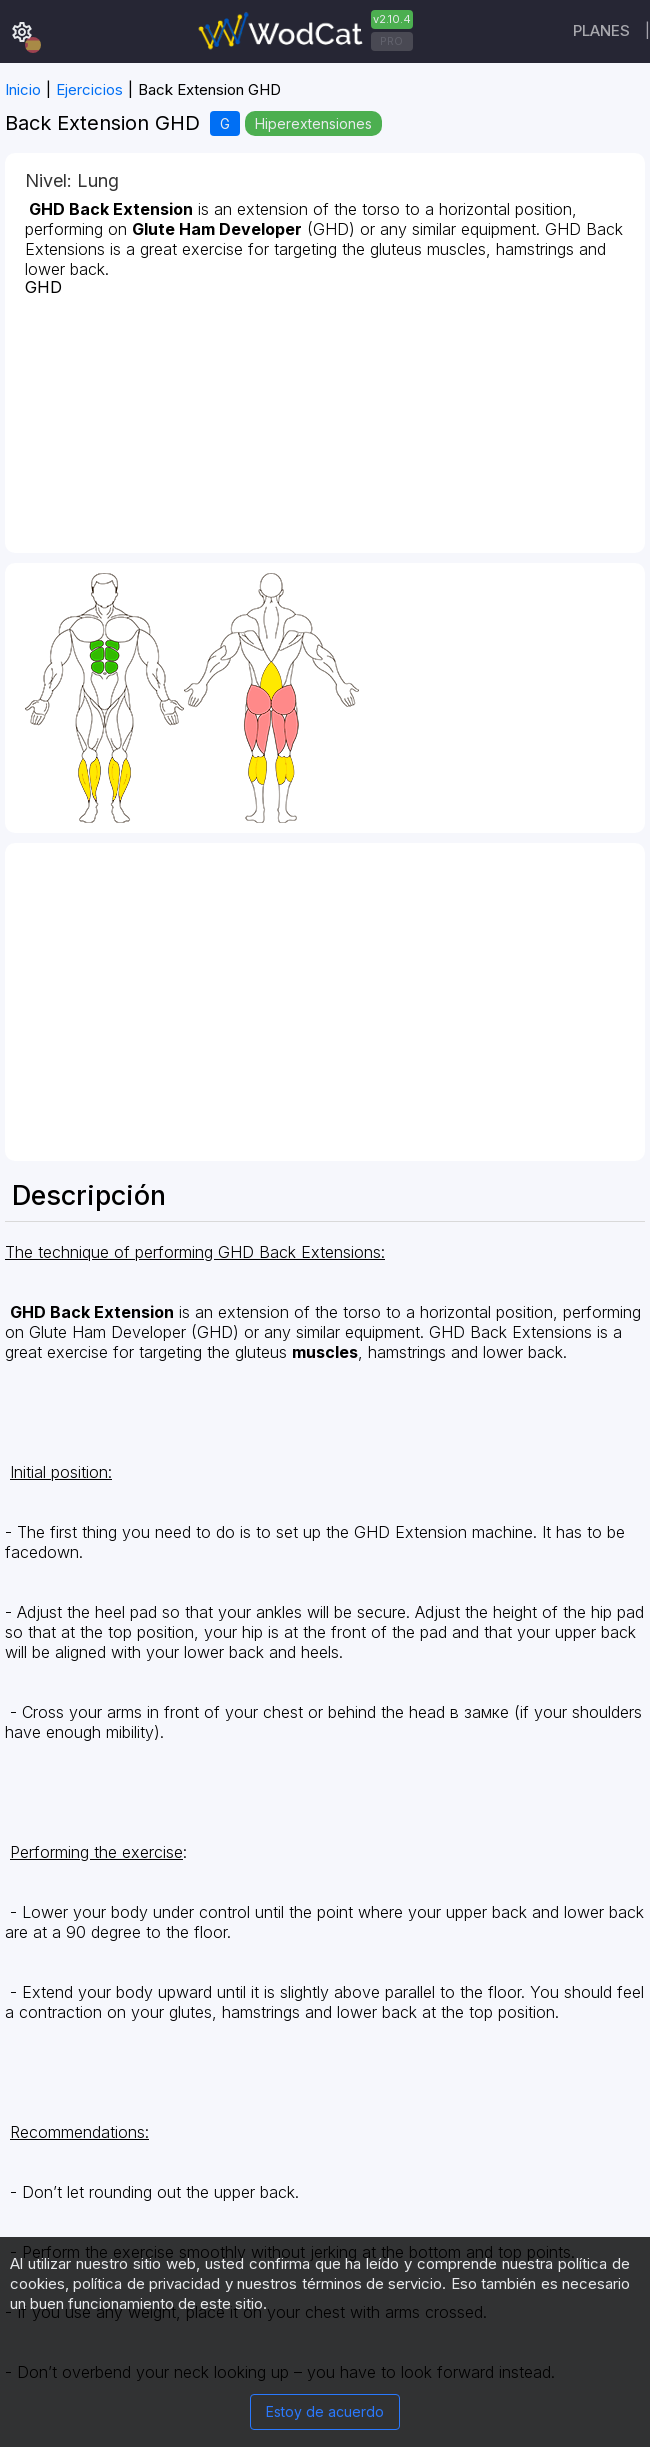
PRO (391, 41)
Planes (601, 30)
